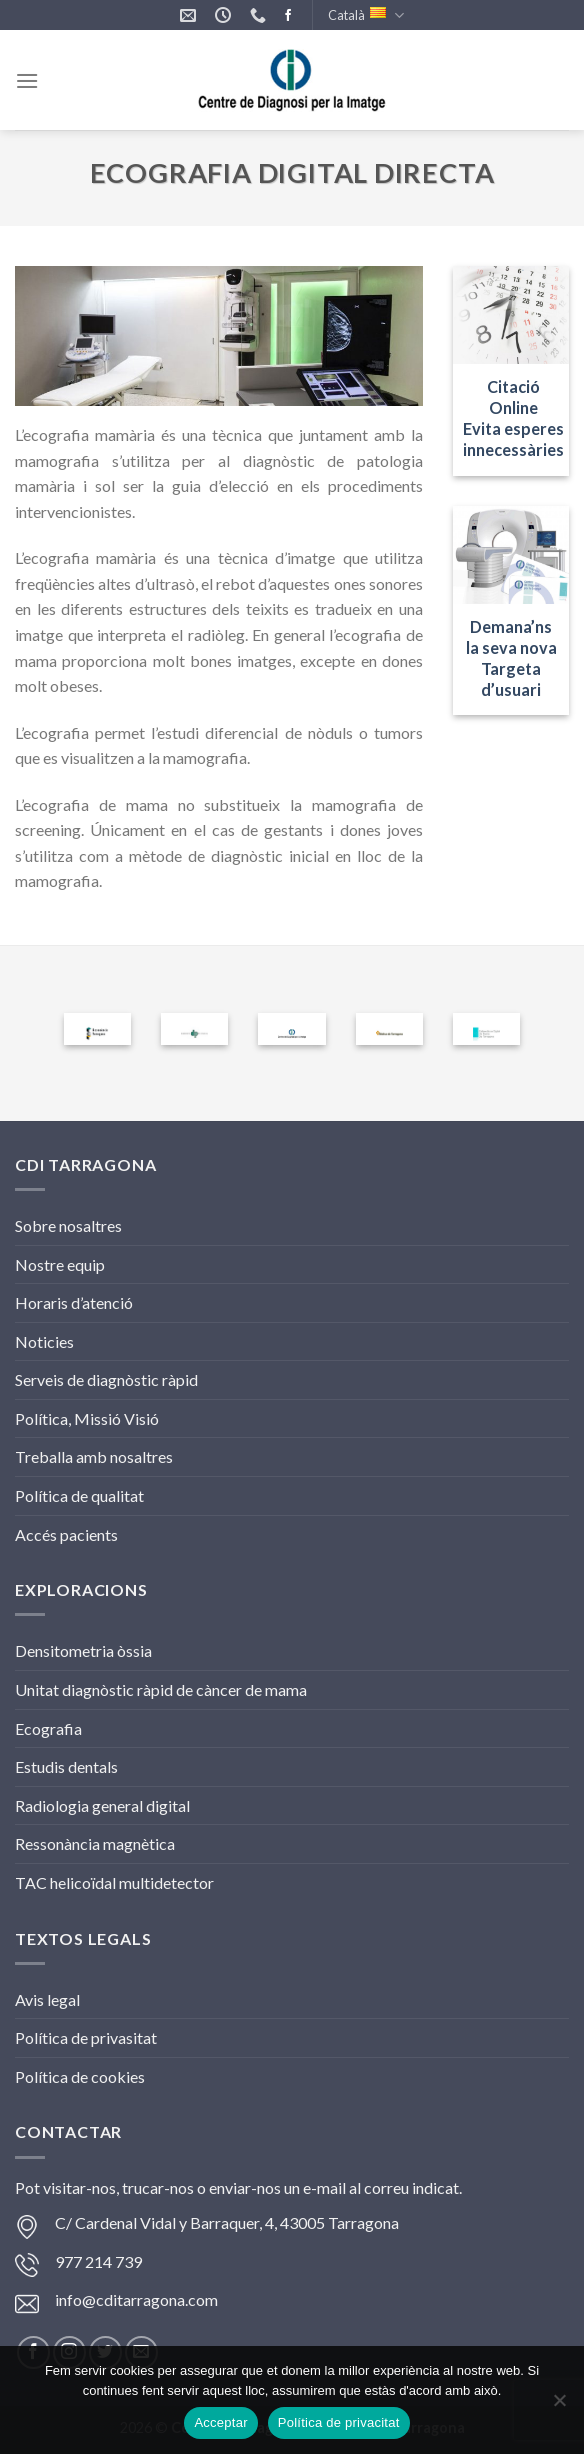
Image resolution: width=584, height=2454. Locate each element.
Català (366, 15)
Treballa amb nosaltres (94, 1456)
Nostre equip (60, 1264)
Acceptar (220, 2422)
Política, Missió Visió (87, 1418)
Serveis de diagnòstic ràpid (106, 1379)
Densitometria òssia (83, 1650)
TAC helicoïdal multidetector (114, 1882)
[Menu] (27, 80)
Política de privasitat (86, 2037)
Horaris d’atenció (74, 1302)
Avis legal (47, 1999)
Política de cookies (80, 2076)
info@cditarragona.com (136, 2299)
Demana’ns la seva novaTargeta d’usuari (511, 658)
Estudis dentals (66, 1766)
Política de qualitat (79, 1495)
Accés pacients (66, 1534)
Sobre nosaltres (68, 1225)
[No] (559, 2406)
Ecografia (48, 1728)
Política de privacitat (339, 2422)
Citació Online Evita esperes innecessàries (513, 418)
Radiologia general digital (102, 1805)
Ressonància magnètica (95, 1843)
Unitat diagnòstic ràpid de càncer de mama (161, 1689)
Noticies (44, 1341)
